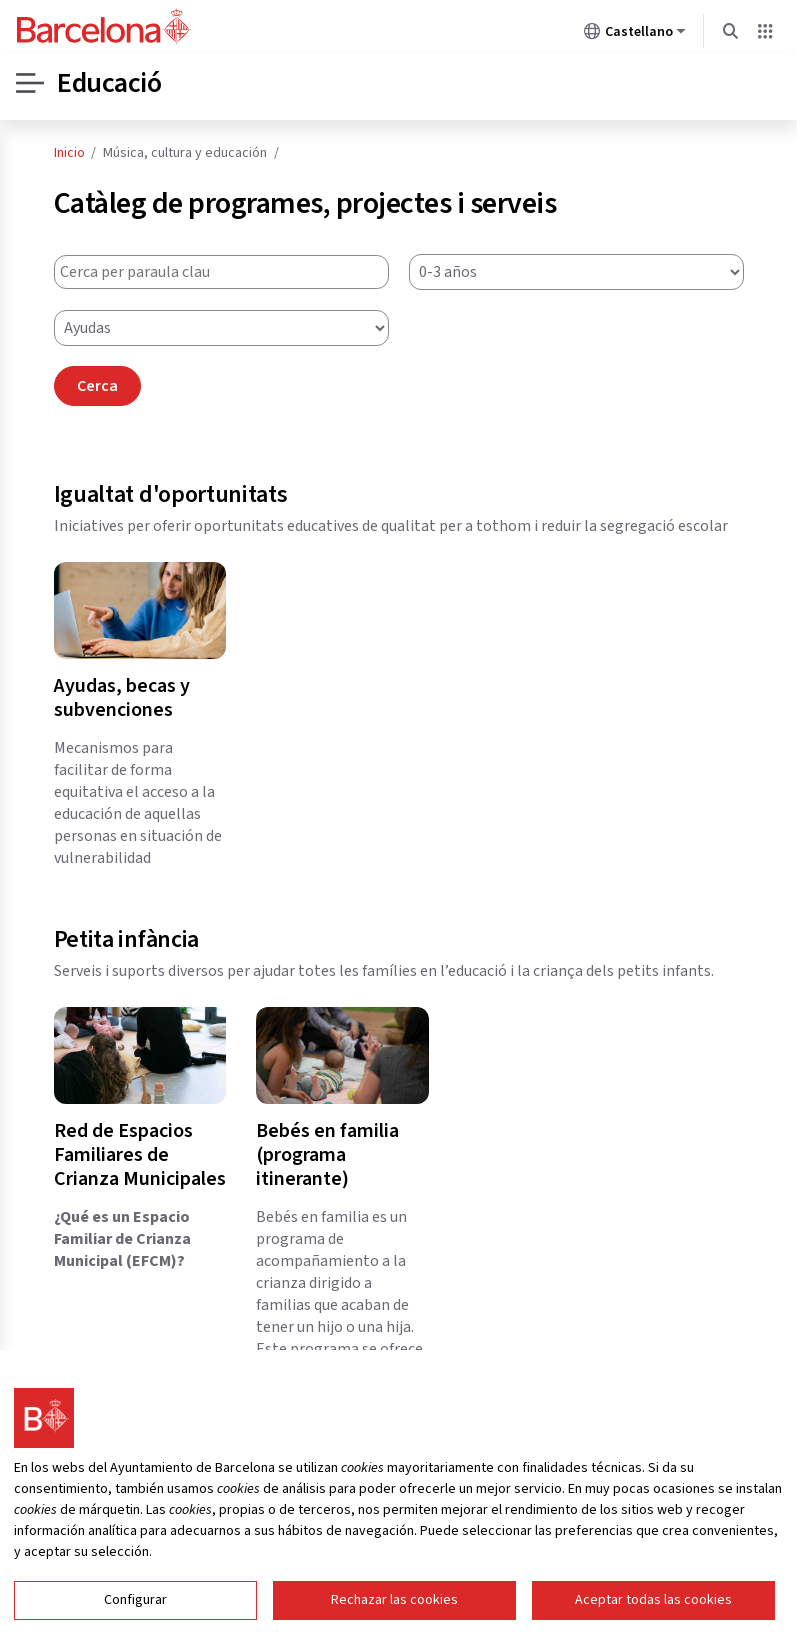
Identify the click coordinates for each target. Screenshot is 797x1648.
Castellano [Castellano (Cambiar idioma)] (635, 35)
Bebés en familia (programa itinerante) (327, 1155)
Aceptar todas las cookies (653, 1600)
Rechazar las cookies (394, 1600)
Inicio (69, 153)
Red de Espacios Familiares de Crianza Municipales (140, 1155)
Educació (109, 83)
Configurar (135, 1600)
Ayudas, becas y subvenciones (122, 698)
